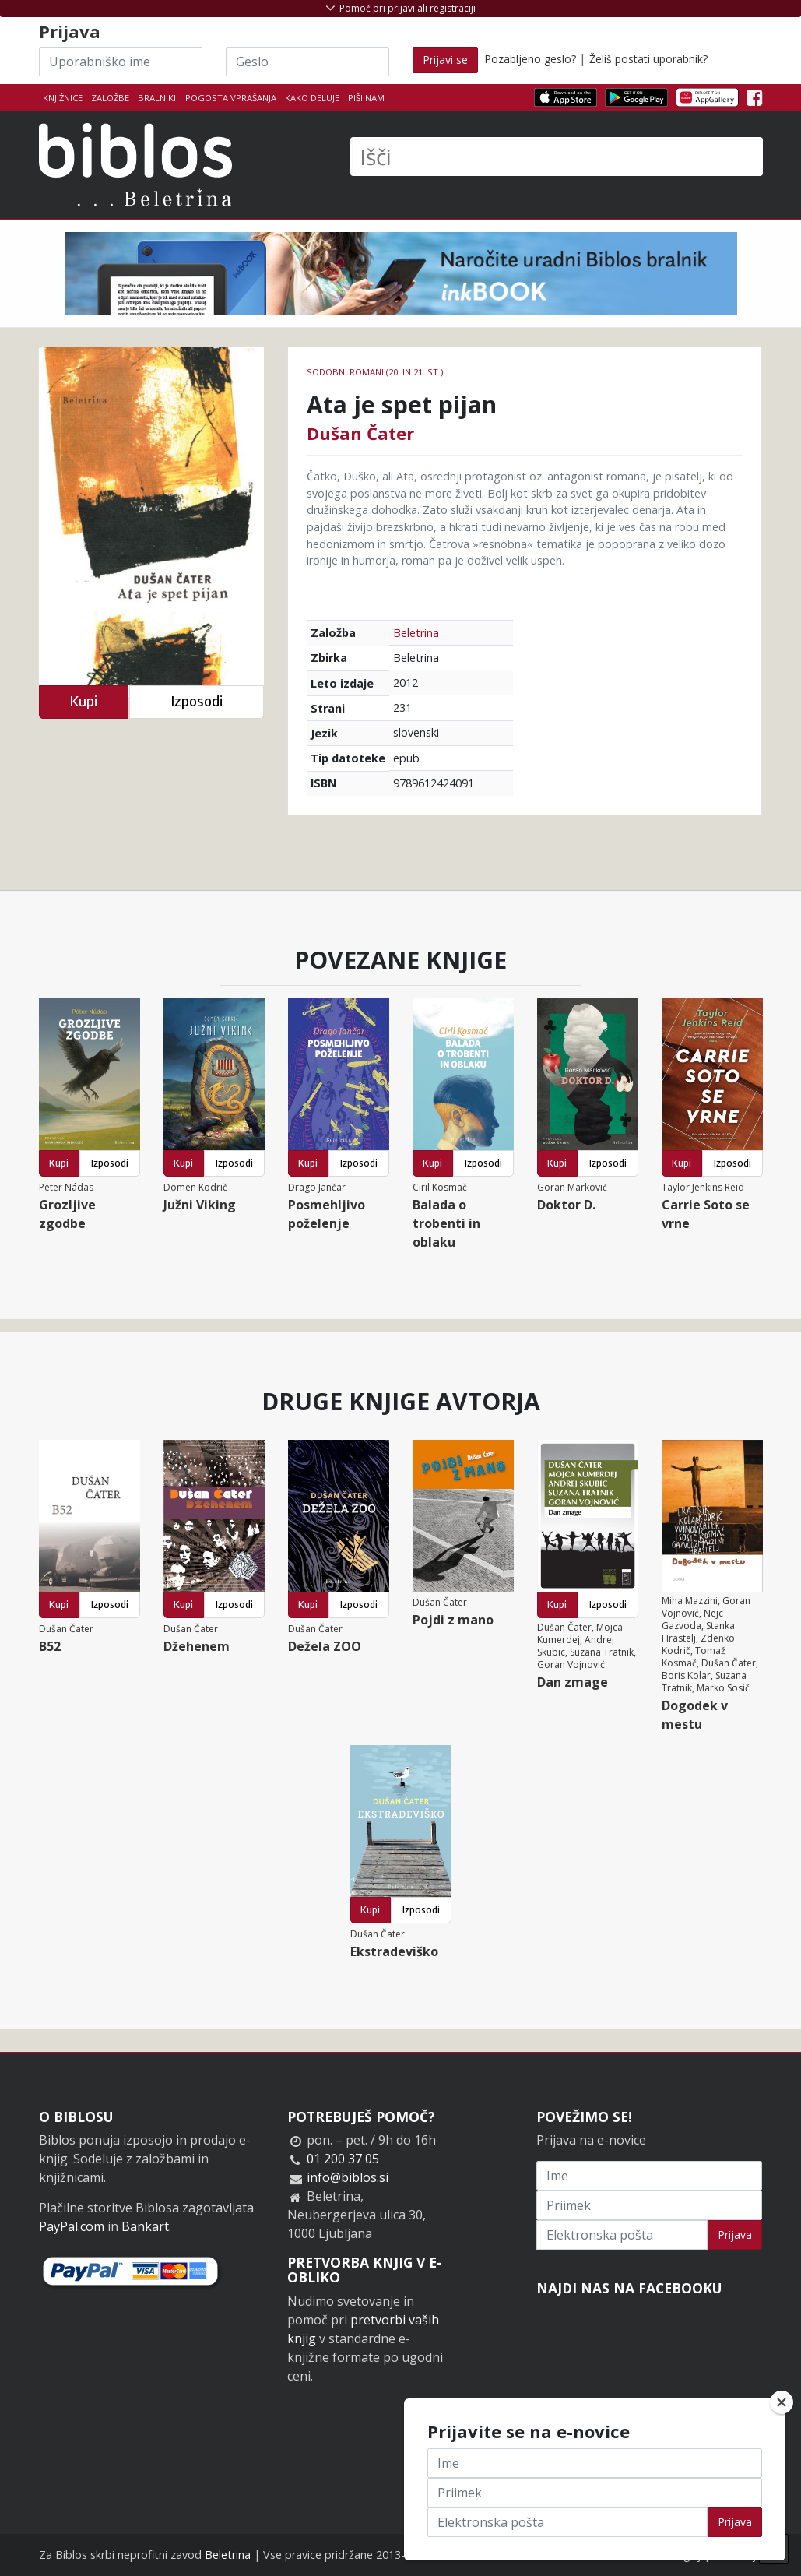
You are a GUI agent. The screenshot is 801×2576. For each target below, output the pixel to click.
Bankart (145, 2226)
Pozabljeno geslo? (530, 58)
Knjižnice (63, 98)
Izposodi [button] (196, 701)
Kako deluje (312, 98)
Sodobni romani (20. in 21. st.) (375, 372)
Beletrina (416, 632)
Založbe (110, 98)
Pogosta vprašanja (230, 98)
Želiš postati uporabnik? (648, 58)
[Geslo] (307, 61)
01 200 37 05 (343, 2158)
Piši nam (366, 98)
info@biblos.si (347, 2177)
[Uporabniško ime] (120, 61)
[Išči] (556, 156)
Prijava (735, 2234)
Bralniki (157, 98)
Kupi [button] (83, 701)
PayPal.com (71, 2226)
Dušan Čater (360, 433)
